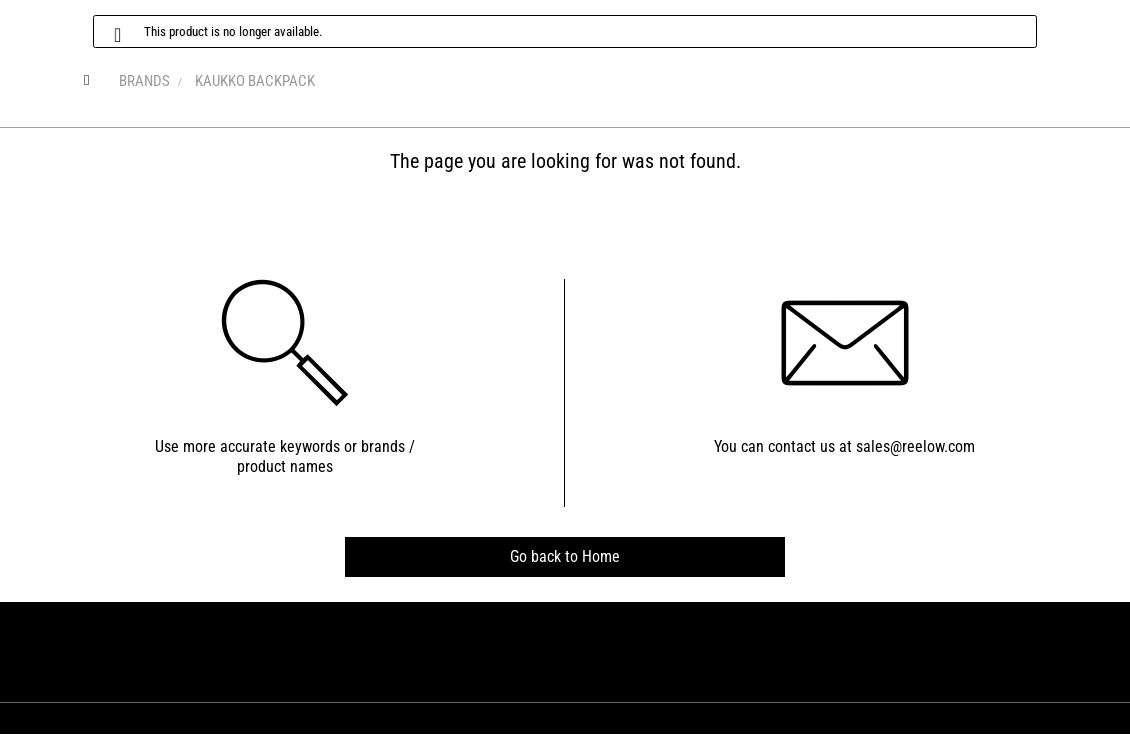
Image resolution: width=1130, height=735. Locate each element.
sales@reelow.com (915, 446)
